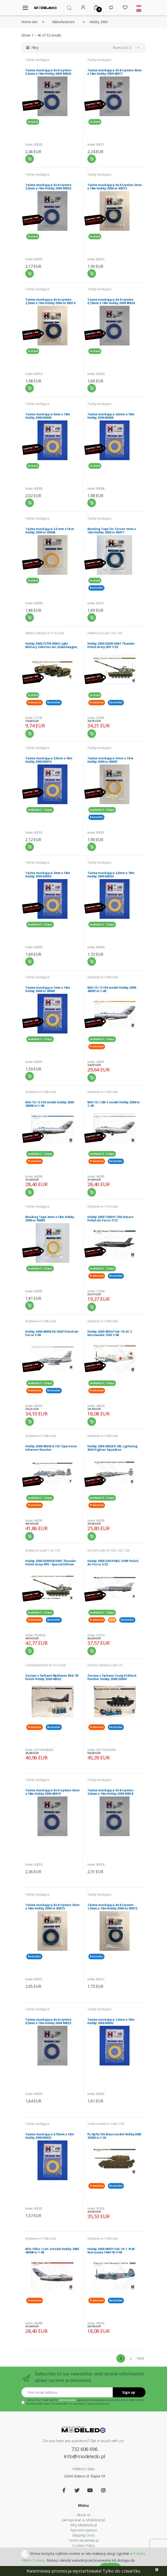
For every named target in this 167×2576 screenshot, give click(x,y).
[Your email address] (67, 2392)
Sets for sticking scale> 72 (105, 1665)
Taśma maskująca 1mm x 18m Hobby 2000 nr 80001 (47, 989)
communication (67, 2400)
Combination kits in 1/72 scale (45, 1665)
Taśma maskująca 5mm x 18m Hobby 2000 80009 (47, 416)
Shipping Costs (83, 2535)
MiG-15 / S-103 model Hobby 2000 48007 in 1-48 (111, 989)
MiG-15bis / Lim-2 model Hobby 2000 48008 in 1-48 (52, 2250)
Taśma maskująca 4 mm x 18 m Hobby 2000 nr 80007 (110, 760)
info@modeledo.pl (84, 2456)
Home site (29, 21)
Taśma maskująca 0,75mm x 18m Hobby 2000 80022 (49, 2136)
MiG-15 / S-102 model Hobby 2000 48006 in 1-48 (49, 1104)
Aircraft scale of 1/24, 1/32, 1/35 (108, 1550)
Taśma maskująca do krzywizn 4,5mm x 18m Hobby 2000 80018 (110, 1792)
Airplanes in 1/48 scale (102, 977)
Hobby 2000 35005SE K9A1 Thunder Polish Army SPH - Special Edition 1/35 (50, 1564)
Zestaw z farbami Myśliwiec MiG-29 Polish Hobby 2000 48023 (51, 1677)
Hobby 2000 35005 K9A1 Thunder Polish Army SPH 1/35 (111, 645)
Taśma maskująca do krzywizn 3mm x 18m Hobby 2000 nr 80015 (52, 1906)
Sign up (128, 2392)
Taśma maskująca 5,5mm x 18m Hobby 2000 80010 (48, 760)
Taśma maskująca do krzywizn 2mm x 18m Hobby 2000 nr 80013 (114, 186)
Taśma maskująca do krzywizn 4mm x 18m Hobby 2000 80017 (114, 72)
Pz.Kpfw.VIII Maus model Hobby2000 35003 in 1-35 (114, 2136)
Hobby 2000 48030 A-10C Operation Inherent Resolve (51, 1448)
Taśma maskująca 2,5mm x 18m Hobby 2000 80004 (110, 874)
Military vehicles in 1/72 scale (44, 633)
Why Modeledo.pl (83, 2525)
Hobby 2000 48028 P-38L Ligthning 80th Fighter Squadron (112, 1448)
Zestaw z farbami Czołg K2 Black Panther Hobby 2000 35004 (112, 1677)
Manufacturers (63, 21)
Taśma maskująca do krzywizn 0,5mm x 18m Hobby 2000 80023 (48, 2021)
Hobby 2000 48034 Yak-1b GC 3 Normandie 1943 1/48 (109, 1333)
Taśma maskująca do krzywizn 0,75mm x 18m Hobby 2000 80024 (111, 301)
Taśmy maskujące (37, 60)
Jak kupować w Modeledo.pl (83, 2520)
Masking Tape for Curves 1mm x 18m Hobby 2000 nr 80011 (111, 530)
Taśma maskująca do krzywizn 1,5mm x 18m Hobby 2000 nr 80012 (112, 1906)
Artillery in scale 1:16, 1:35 (104, 633)
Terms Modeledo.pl (83, 2540)
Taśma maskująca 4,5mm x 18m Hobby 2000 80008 (110, 416)
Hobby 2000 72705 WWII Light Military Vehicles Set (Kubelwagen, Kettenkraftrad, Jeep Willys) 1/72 (51, 647)
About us (84, 2514)
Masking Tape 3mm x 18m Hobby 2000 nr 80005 (49, 1218)
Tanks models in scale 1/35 (105, 2124)
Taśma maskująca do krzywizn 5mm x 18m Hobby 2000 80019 (52, 1792)
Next (140, 2358)
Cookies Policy (83, 2545)
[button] (69, 7)
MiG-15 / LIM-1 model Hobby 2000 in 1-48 (113, 1104)
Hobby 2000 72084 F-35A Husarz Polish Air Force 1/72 (110, 1218)
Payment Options (83, 2530)
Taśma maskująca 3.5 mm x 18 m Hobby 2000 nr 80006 (49, 530)
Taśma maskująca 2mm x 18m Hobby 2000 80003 (47, 874)
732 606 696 (84, 2449)
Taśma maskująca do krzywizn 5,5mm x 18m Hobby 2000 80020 (48, 72)
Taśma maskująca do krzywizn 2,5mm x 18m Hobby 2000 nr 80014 (50, 301)
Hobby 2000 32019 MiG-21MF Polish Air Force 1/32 (112, 1562)
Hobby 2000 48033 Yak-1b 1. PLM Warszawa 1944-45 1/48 (111, 2250)
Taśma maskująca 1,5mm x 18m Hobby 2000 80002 (110, 2021)
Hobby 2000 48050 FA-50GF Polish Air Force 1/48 (52, 1333)
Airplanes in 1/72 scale (102, 1206)
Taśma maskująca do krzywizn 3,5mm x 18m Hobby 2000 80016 (48, 186)
